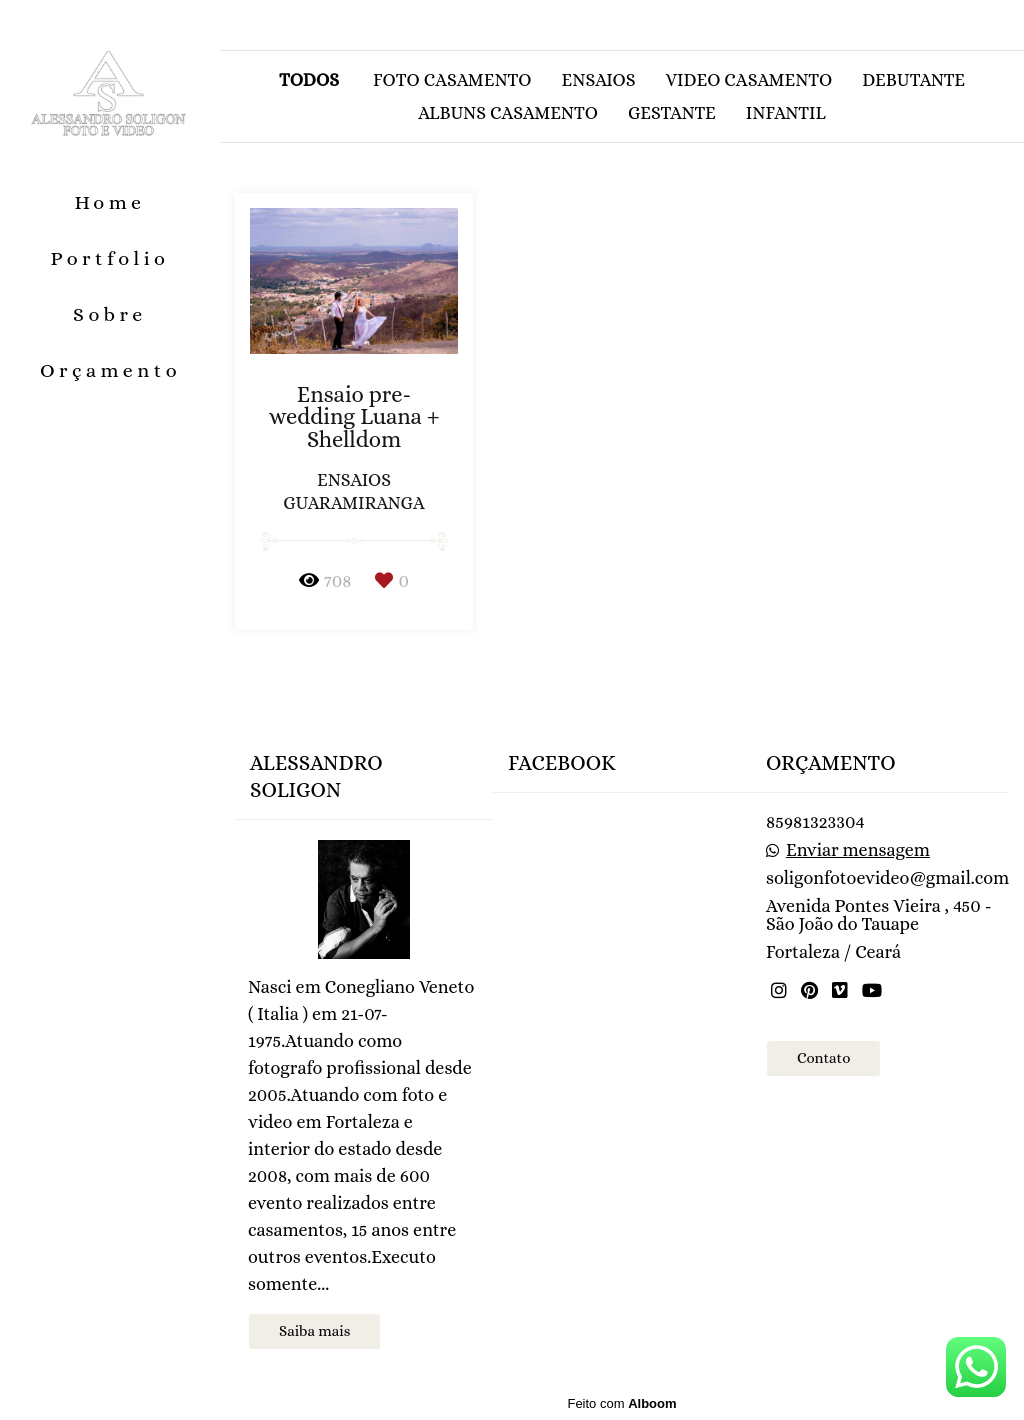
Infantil (786, 113)
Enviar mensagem (858, 850)
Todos (309, 80)
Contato (823, 1058)
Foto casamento (452, 80)
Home (109, 202)
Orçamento (110, 370)
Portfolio (110, 258)
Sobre (110, 314)
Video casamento (749, 80)
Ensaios (599, 80)
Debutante (913, 80)
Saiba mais (314, 1331)
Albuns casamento (508, 113)
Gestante (672, 113)
